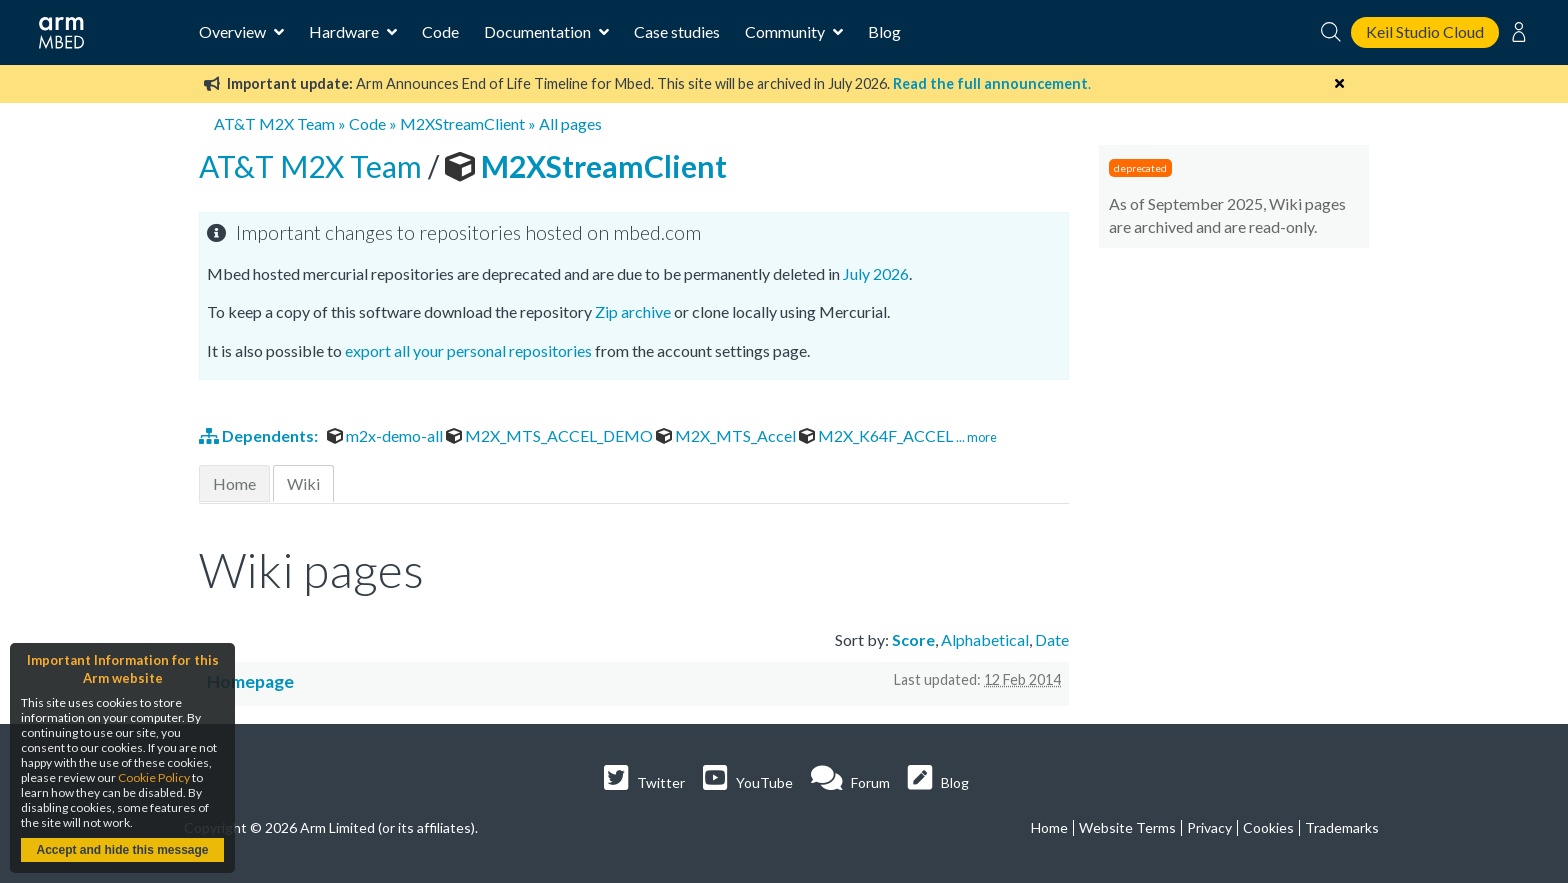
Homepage (250, 681)
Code (440, 31)
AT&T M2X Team (274, 123)
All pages (570, 123)
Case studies (677, 31)
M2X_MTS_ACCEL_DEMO (551, 435)
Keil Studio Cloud (1425, 31)
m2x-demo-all (386, 435)
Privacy (1209, 827)
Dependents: (260, 435)
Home (234, 483)
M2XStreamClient (462, 123)
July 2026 (876, 273)
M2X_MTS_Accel (727, 435)
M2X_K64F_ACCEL (877, 435)
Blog (884, 31)
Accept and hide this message (122, 850)
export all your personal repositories (468, 350)
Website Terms (1127, 827)
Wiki (303, 483)
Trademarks (1342, 827)
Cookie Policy (154, 777)
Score (913, 639)
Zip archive (633, 311)
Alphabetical (985, 639)
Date (1052, 639)
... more (976, 437)
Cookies (1268, 827)
